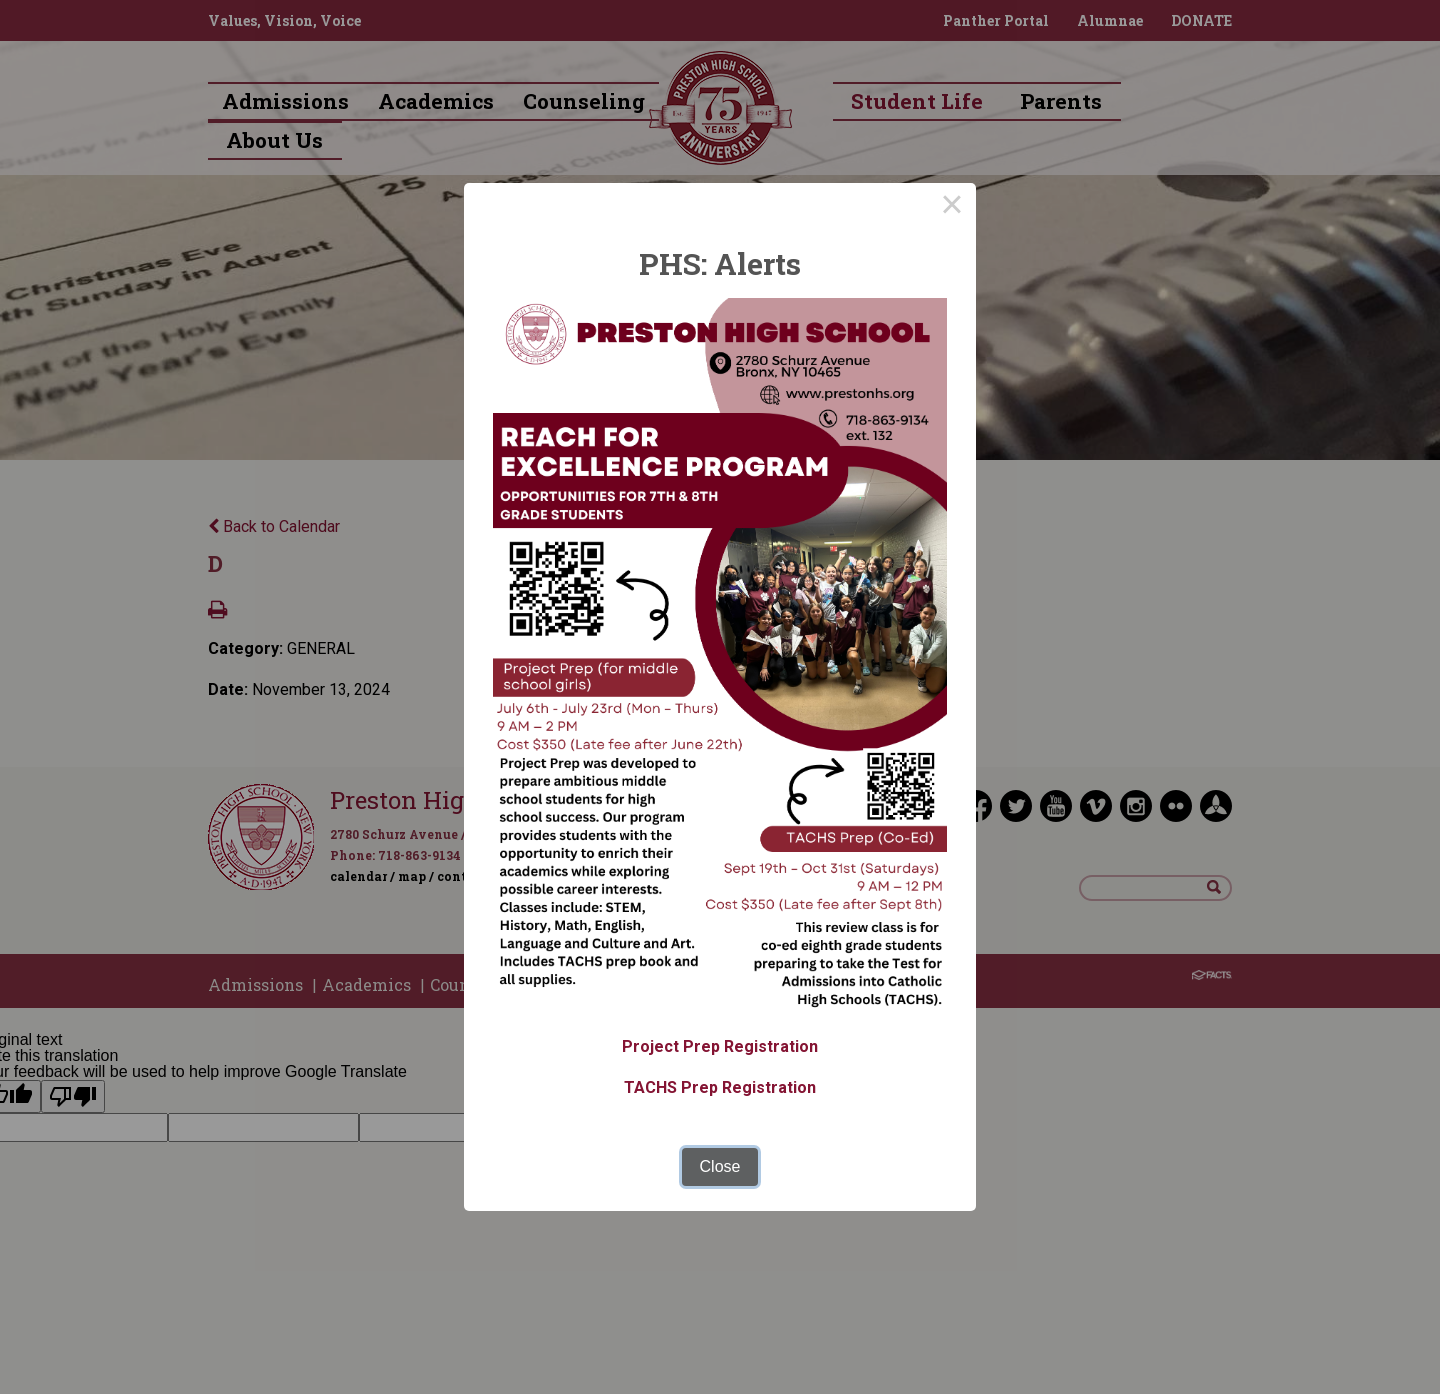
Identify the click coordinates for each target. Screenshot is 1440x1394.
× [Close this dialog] (952, 207)
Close (720, 1166)
